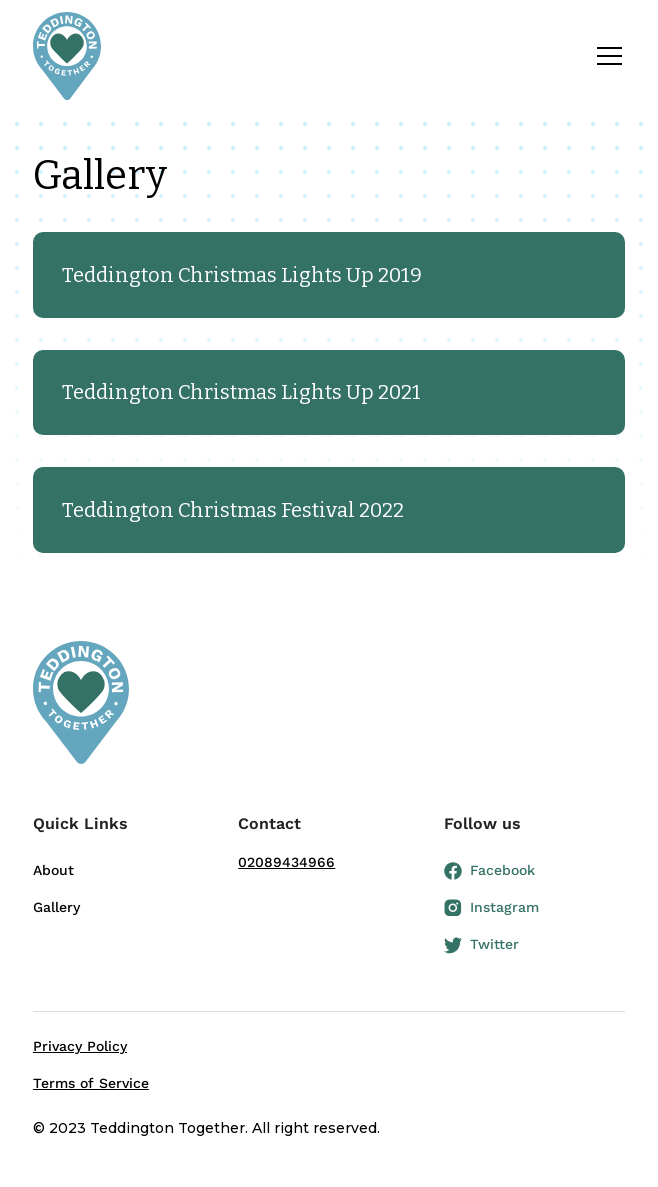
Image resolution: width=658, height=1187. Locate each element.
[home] (67, 56)
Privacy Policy (80, 1046)
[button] (605, 56)
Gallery (56, 907)
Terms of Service (91, 1083)
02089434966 (286, 862)
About (53, 870)
